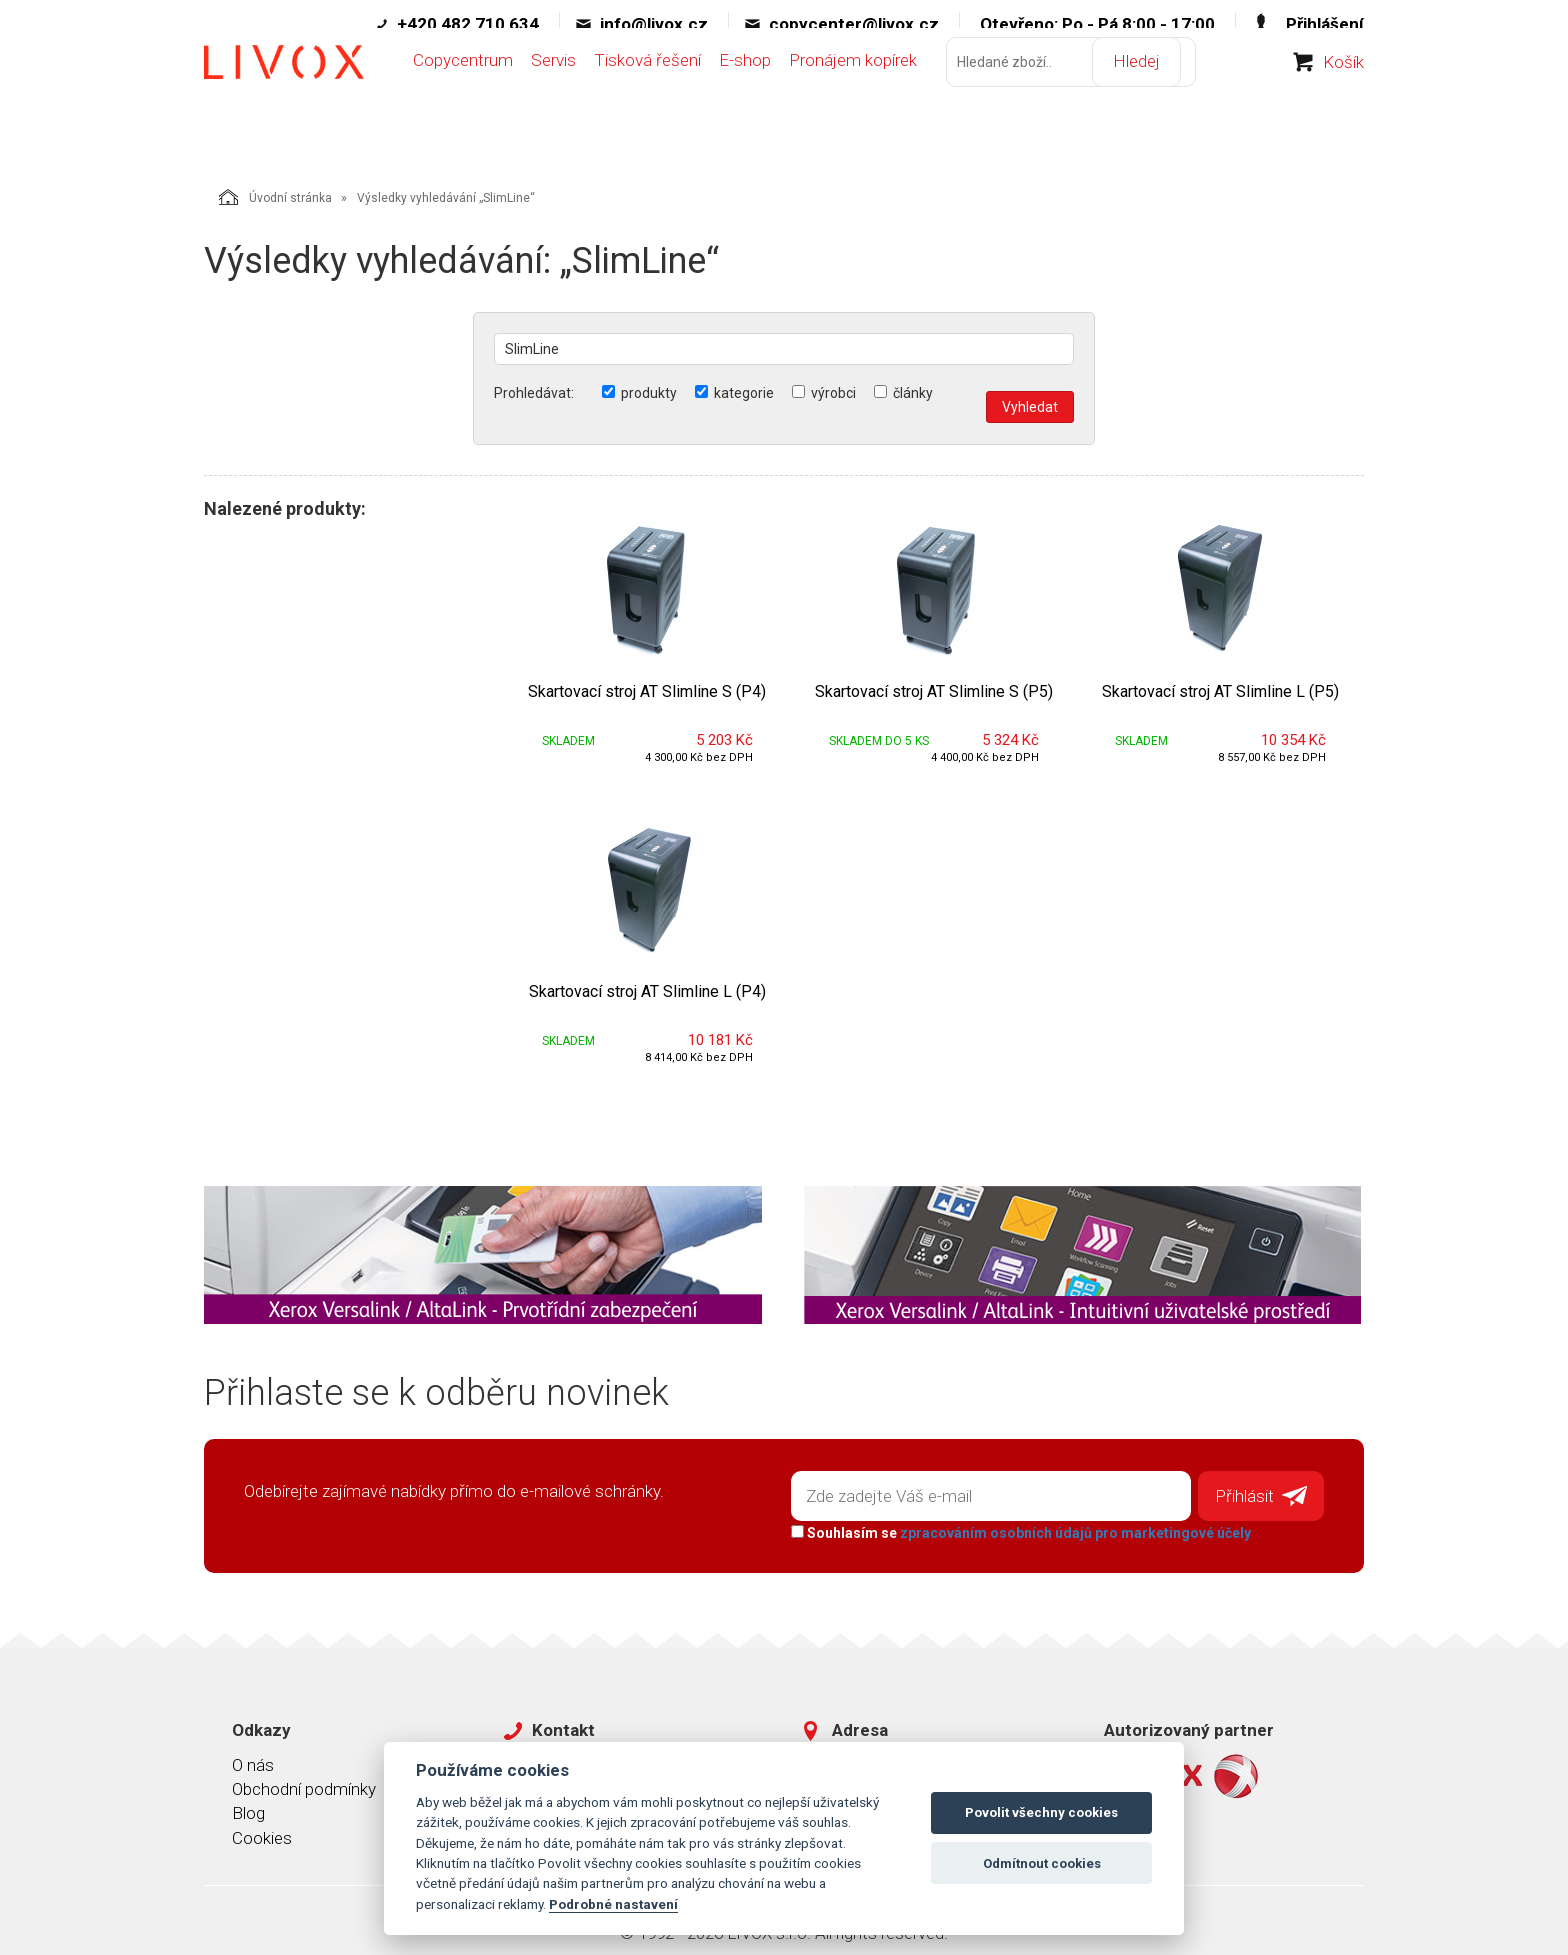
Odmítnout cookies (1042, 1863)
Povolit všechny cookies (1041, 1812)
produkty (649, 393)
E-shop (745, 107)
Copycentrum (463, 107)
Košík (1343, 109)
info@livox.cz (654, 24)
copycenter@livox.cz (854, 24)
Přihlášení (1325, 24)
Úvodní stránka (275, 197)
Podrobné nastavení (613, 1904)
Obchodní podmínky (304, 1769)
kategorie (744, 393)
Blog (248, 1793)
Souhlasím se (1010, 1513)
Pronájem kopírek (853, 107)
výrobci (833, 393)
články (913, 393)
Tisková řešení (647, 107)
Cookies (262, 1817)
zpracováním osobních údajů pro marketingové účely (1064, 1513)
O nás (253, 1745)
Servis (553, 107)
